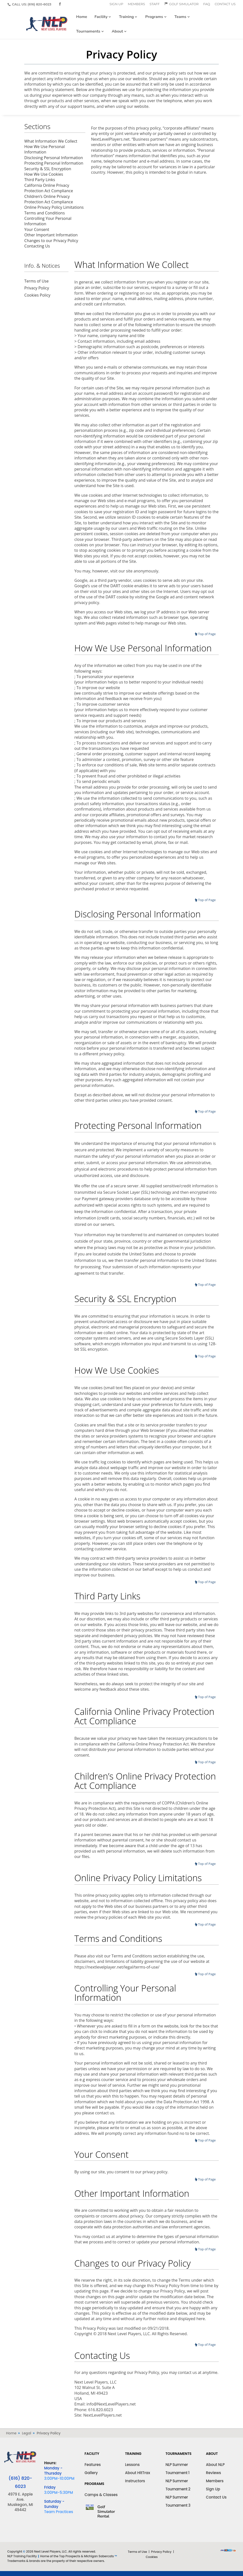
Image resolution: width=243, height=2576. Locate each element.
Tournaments (193, 16)
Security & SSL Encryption (47, 168)
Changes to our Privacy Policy (51, 240)
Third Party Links (39, 179)
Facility (84, 16)
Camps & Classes (101, 2494)
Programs (137, 16)
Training (109, 16)
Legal (26, 2433)
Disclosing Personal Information (53, 157)
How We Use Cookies (43, 174)
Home (64, 16)
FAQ (206, 4)
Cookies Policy (37, 295)
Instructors (135, 2480)
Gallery (91, 2472)
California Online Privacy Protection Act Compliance (48, 188)
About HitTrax (137, 2472)
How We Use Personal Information (44, 149)
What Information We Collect (50, 141)
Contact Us (225, 4)
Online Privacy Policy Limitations (54, 207)
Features (93, 2464)
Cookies (151, 2557)
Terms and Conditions (44, 213)
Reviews (213, 2472)
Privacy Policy (36, 288)
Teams (164, 16)
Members (136, 4)
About (65, 31)
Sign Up (116, 4)
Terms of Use (36, 281)
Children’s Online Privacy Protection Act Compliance (48, 199)
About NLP (215, 2464)
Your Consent (36, 229)
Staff (155, 4)
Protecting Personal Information (53, 163)
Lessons (132, 2464)
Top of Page (205, 634)
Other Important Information (51, 235)
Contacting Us (37, 246)
